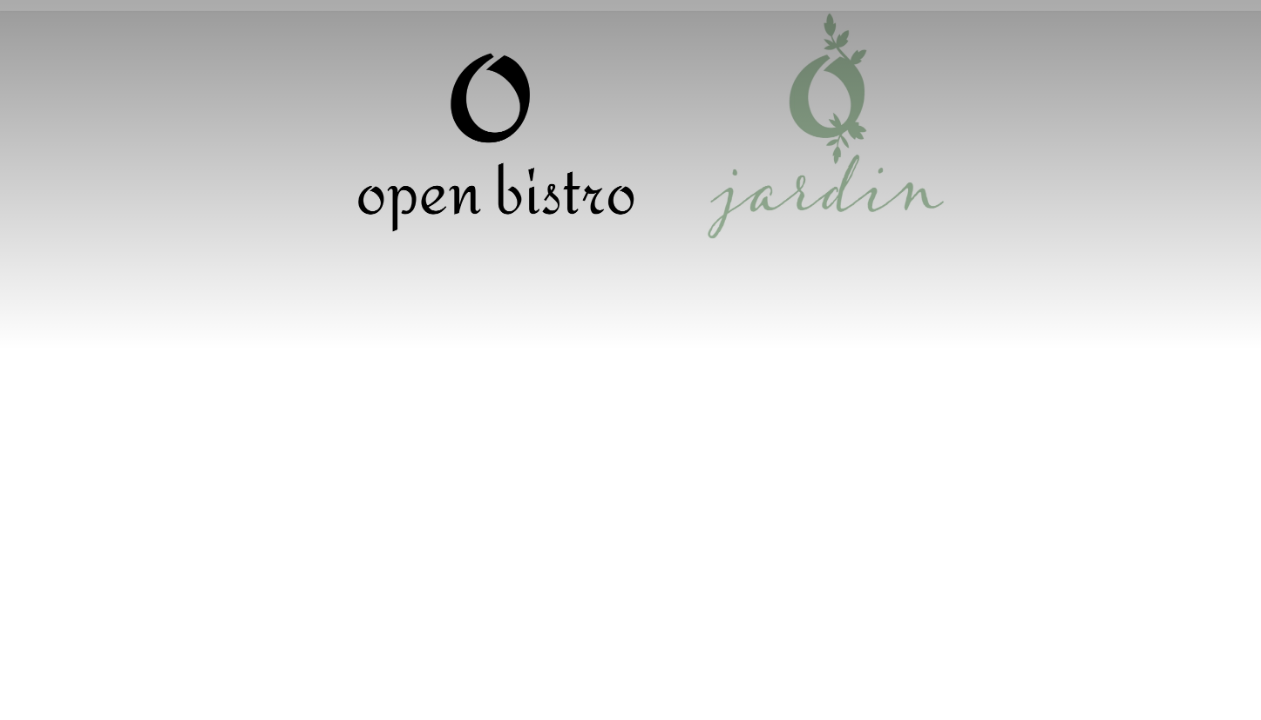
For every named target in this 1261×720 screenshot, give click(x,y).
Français (1059, 30)
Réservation (630, 32)
